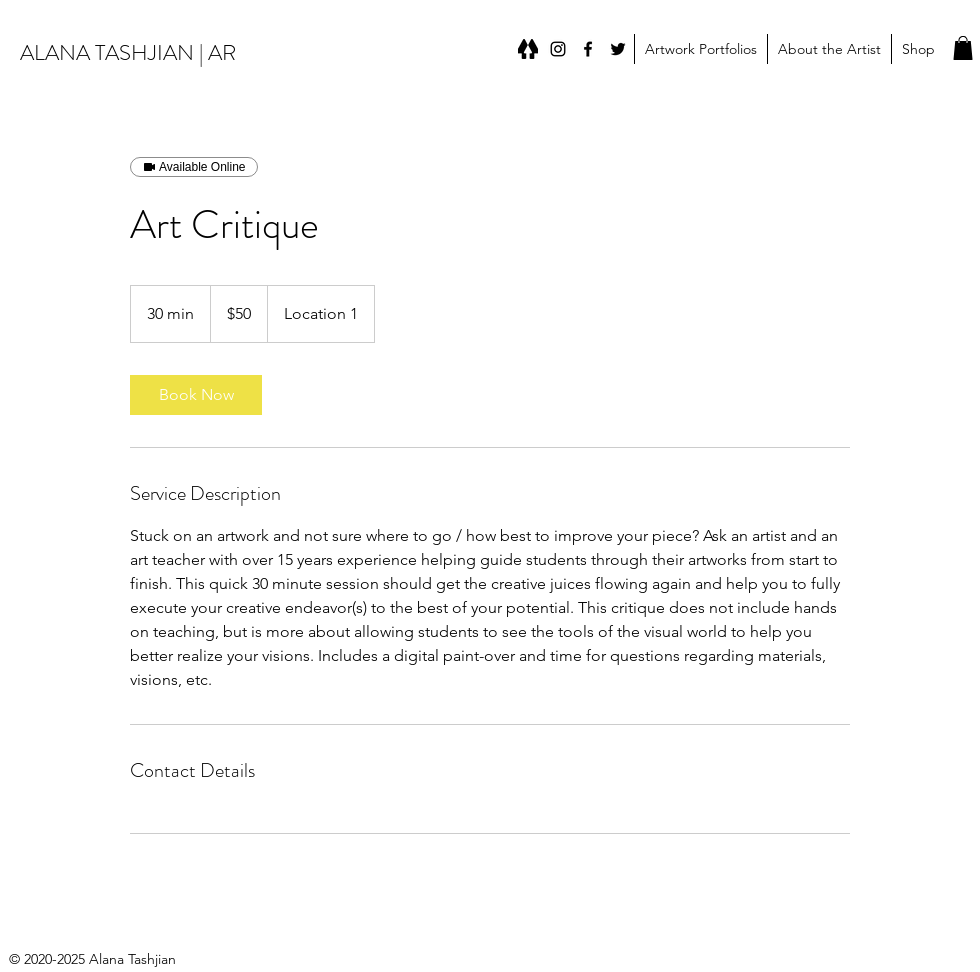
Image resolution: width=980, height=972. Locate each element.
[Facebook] (588, 49)
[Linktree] (528, 49)
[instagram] (558, 49)
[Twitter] (618, 49)
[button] (700, 49)
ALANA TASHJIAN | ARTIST (147, 52)
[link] (196, 395)
